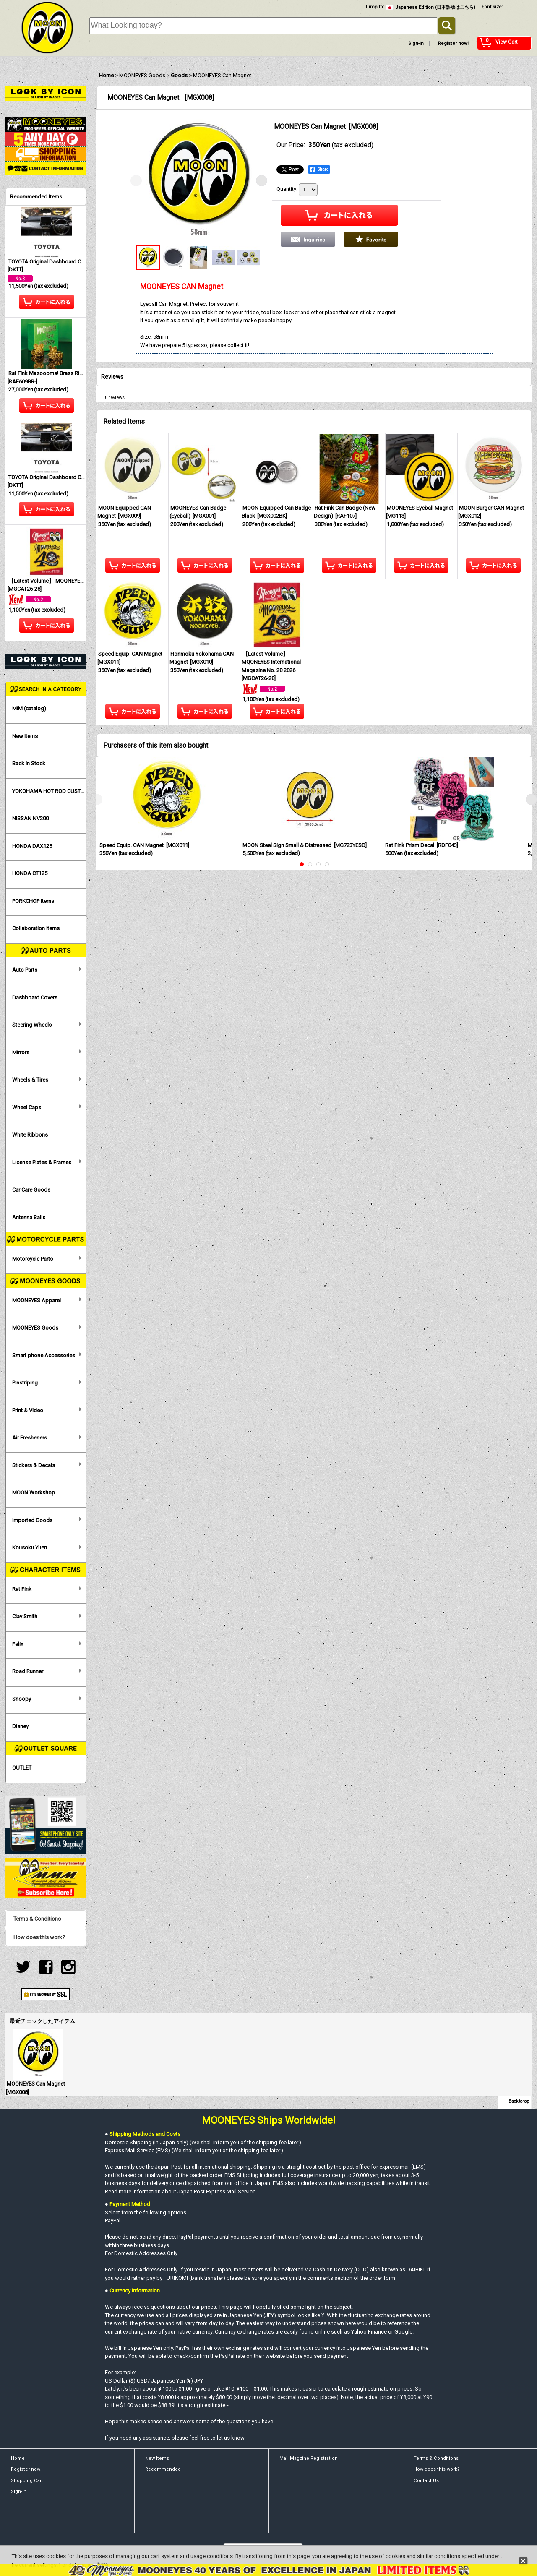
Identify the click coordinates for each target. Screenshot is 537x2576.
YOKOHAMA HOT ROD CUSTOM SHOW (49, 791)
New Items (25, 736)
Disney (20, 1726)
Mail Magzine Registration (308, 2458)
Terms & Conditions (37, 1919)
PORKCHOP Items (33, 901)
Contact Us (426, 2480)
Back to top (518, 2101)
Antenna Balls (28, 1217)
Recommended (163, 2469)
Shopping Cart (27, 2480)
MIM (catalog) (29, 708)
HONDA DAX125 (32, 846)
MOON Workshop (33, 1492)
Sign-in (416, 43)
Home (18, 2458)
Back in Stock (28, 763)
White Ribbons (30, 1135)
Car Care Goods (31, 1189)
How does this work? (39, 1937)
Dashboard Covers (34, 997)
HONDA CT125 (29, 873)
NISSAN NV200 (30, 818)
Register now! (453, 43)
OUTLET (21, 1768)
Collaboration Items (36, 928)
